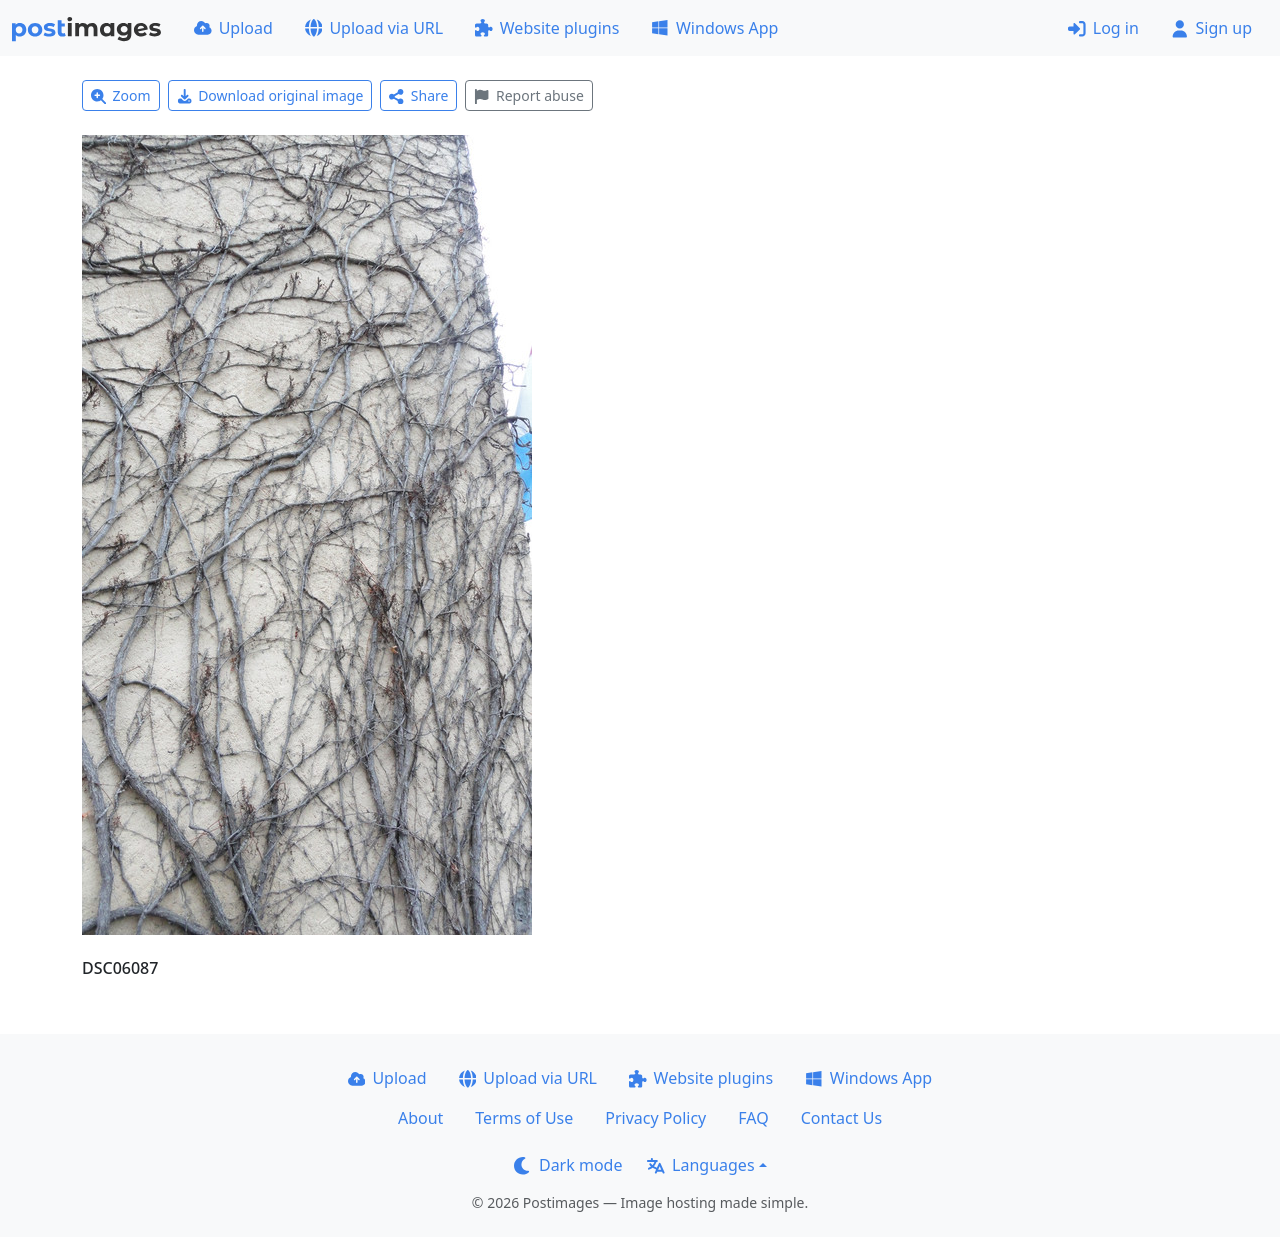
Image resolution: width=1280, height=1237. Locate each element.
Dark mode (568, 1165)
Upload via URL (374, 28)
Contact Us (841, 1118)
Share (418, 95)
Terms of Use (524, 1118)
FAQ (753, 1118)
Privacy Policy (655, 1118)
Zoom (121, 95)
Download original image (270, 95)
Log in (1103, 28)
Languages (700, 1165)
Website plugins (547, 28)
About (420, 1118)
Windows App (714, 28)
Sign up (1211, 28)
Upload (233, 28)
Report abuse (528, 95)
